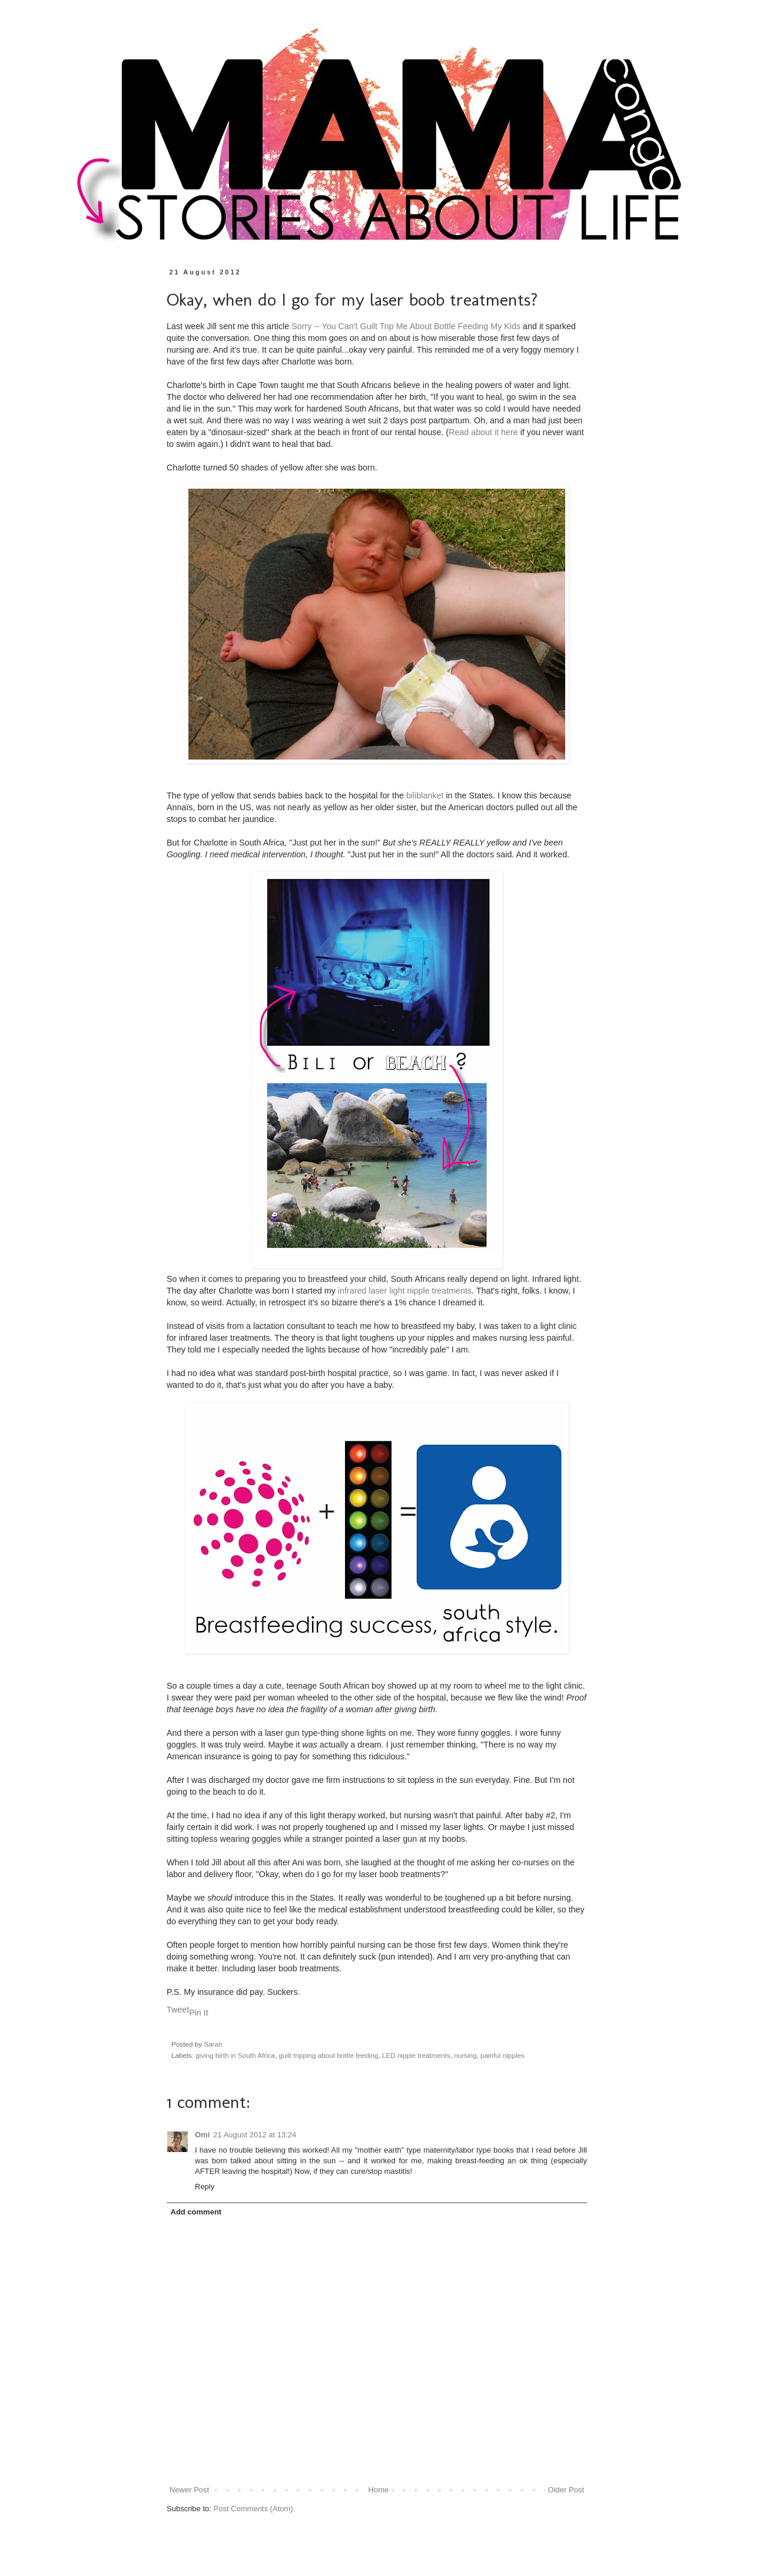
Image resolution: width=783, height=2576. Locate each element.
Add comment (196, 2211)
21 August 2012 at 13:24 (254, 2134)
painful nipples (502, 2055)
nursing (465, 2055)
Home (379, 2489)
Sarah (213, 2044)
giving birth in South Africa (235, 2055)
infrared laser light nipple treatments (404, 1290)
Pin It (198, 2012)
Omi (202, 2134)
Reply (204, 2186)
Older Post (566, 2489)
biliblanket (425, 795)
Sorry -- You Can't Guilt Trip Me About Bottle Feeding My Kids (405, 326)
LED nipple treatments (416, 2055)
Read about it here (483, 432)
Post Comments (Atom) (253, 2508)
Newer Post (189, 2489)
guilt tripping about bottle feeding (329, 2055)
